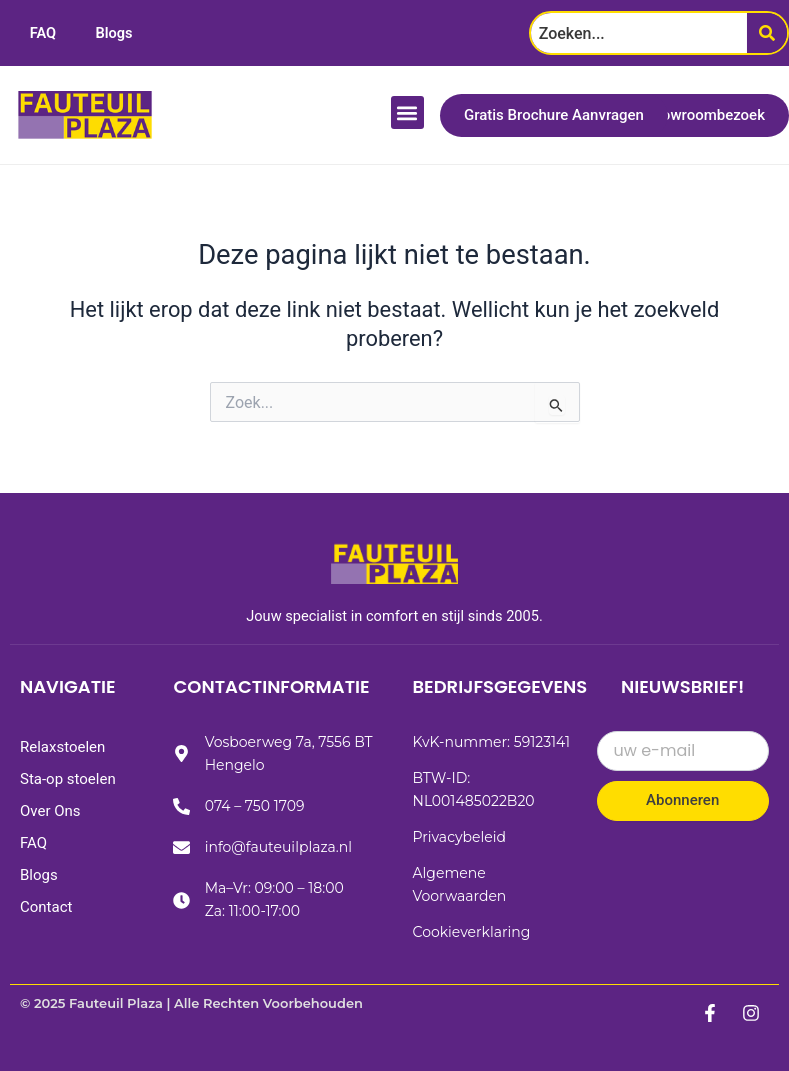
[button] (407, 112)
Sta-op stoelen (68, 779)
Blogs (114, 33)
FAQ (43, 33)
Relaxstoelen (62, 747)
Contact (46, 907)
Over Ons (50, 811)
